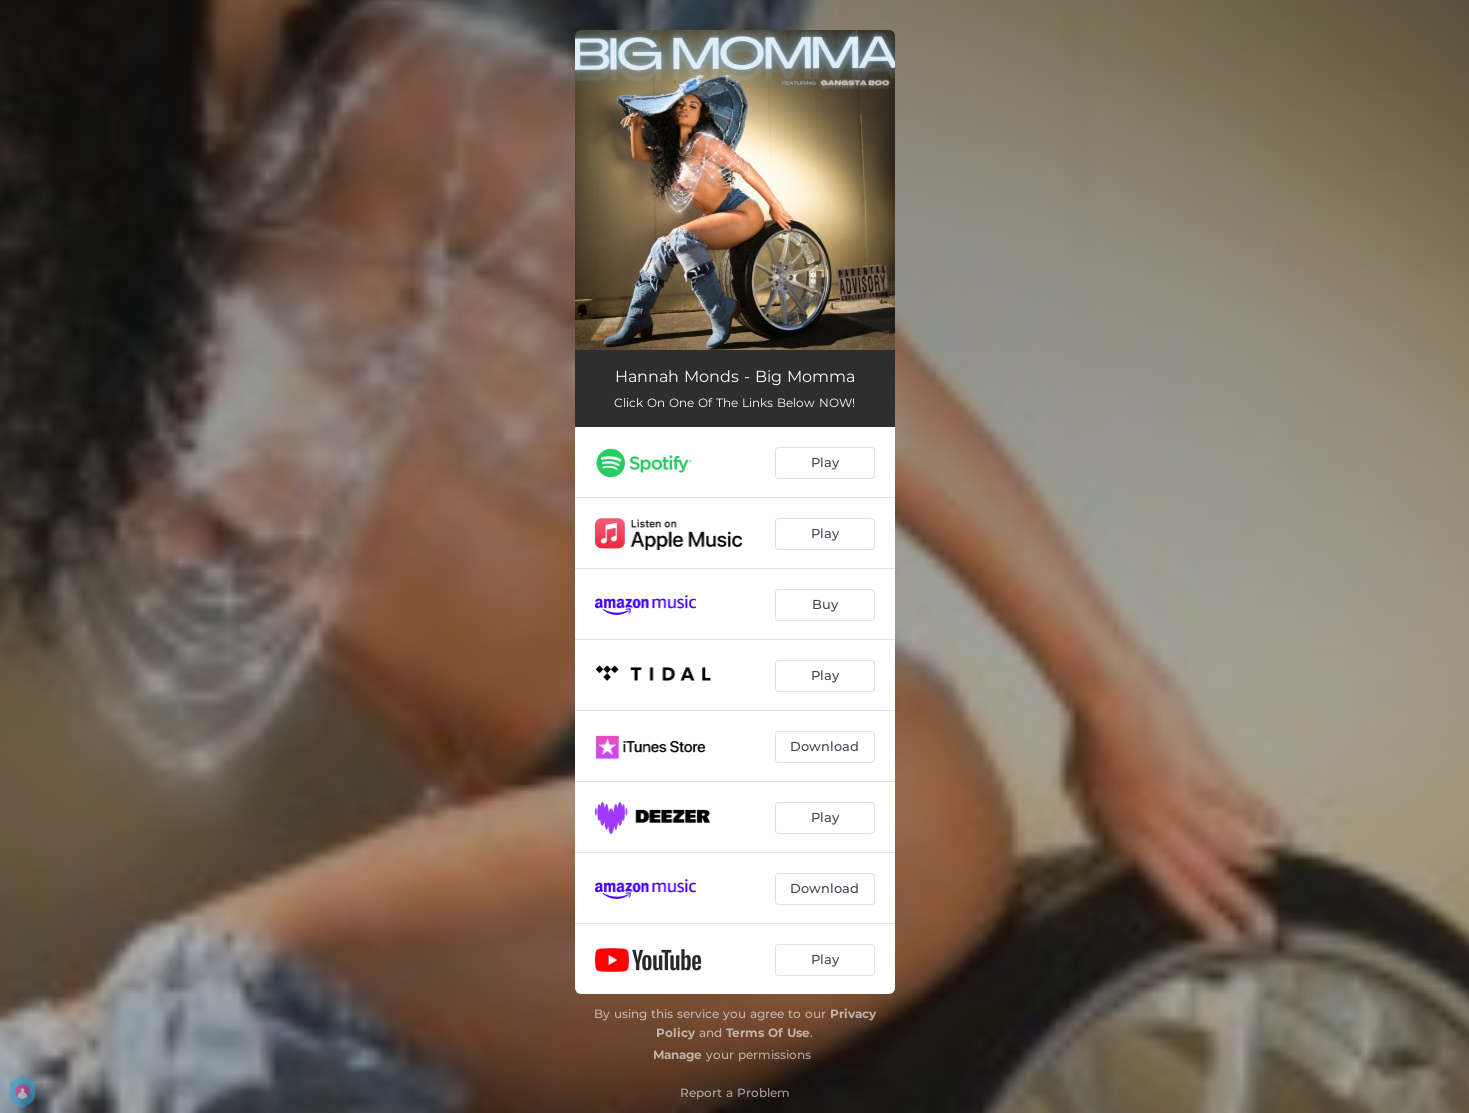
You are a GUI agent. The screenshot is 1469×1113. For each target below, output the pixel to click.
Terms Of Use (768, 1032)
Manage (677, 1054)
